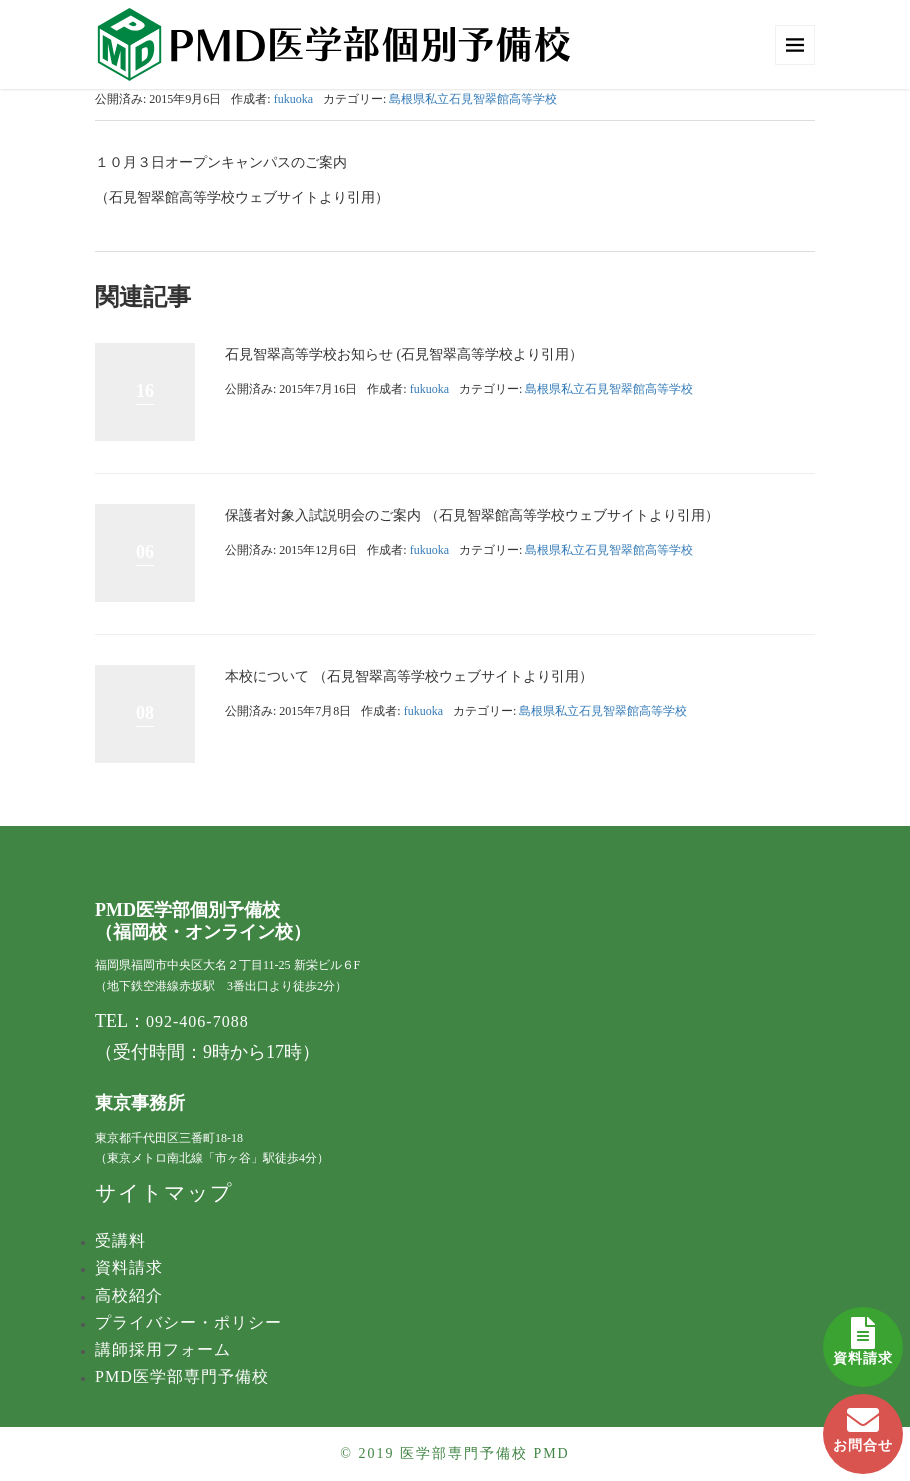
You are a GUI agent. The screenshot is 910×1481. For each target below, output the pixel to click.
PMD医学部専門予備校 (182, 1376)
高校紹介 (129, 1295)
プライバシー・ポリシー (188, 1322)
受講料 (120, 1240)
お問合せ (863, 1423)
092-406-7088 (197, 1021)
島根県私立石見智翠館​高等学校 (473, 99)
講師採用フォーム (163, 1349)
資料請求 (863, 1336)
